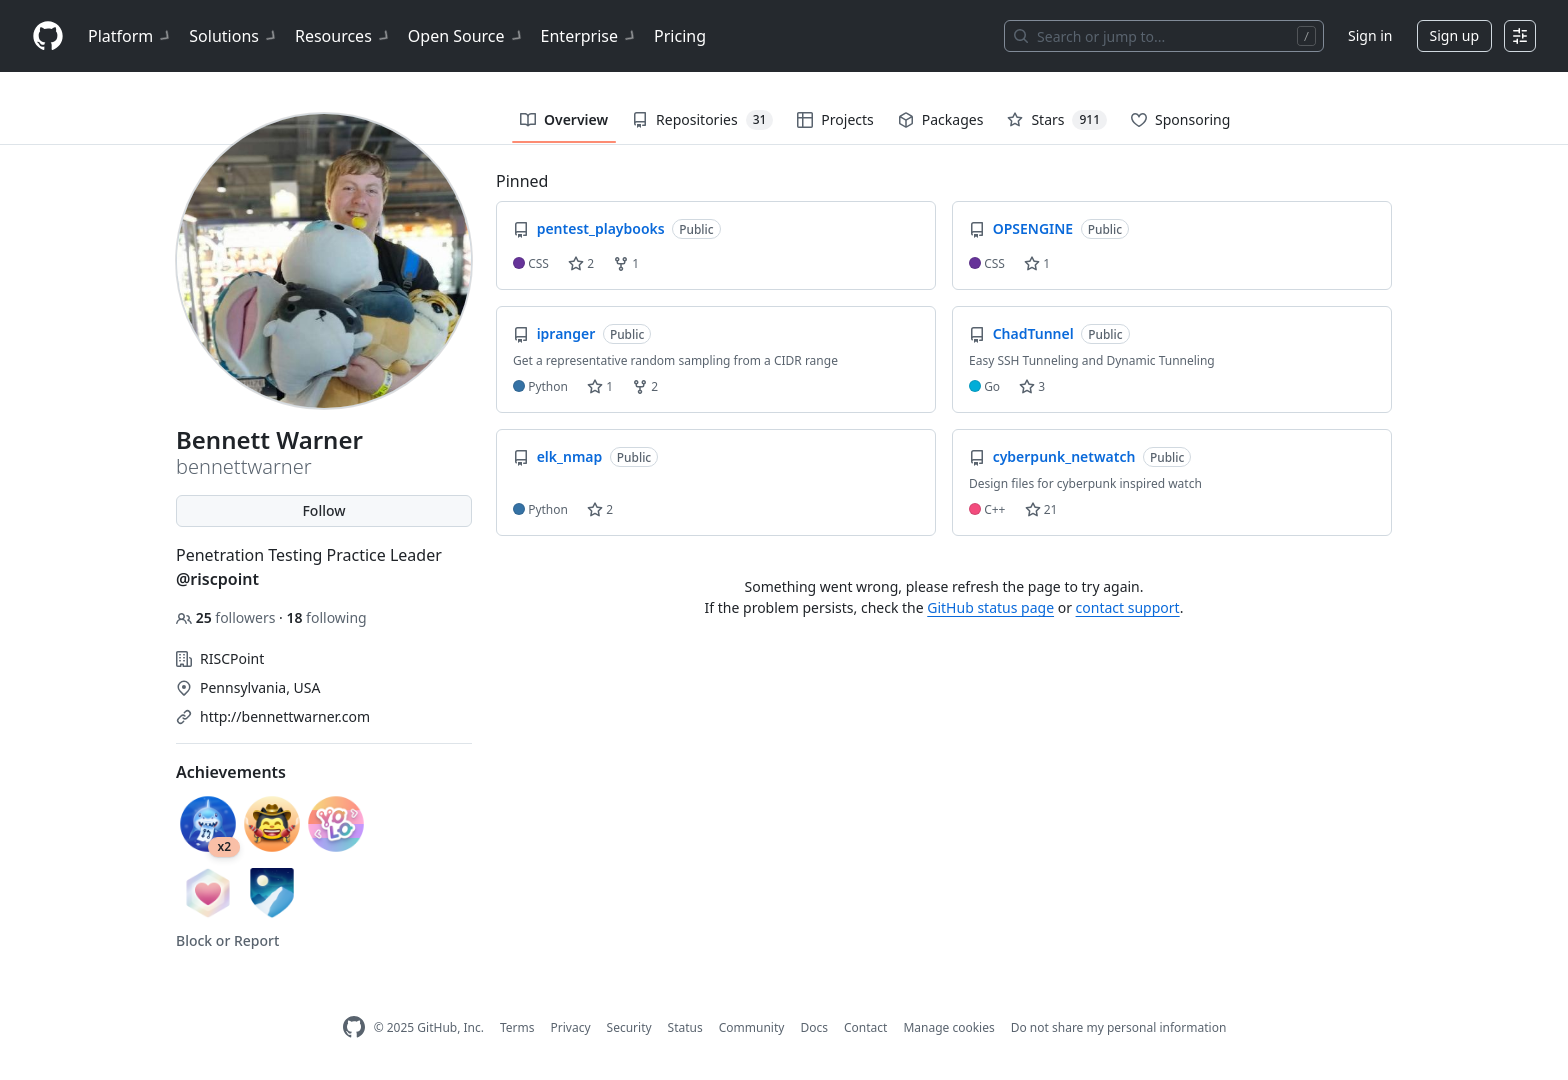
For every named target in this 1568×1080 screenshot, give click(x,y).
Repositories (702, 120)
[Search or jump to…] (1164, 36)
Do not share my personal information (1119, 1027)
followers (227, 617)
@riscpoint (217, 579)
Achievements (231, 772)
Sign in (1370, 35)
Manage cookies (948, 1027)
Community (752, 1027)
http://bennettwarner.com (285, 716)
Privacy (571, 1027)
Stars (1057, 120)
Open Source (466, 36)
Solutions (234, 36)
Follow (323, 510)
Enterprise (589, 36)
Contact (865, 1027)
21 (1041, 509)
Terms (517, 1027)
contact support (1128, 607)
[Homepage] (48, 36)
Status (685, 1027)
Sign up (1454, 35)
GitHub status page (990, 607)
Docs (814, 1027)
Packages (941, 119)
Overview (564, 119)
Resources (343, 36)
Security (629, 1027)
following (326, 617)
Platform (130, 36)
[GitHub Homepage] (354, 1027)
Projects (835, 119)
